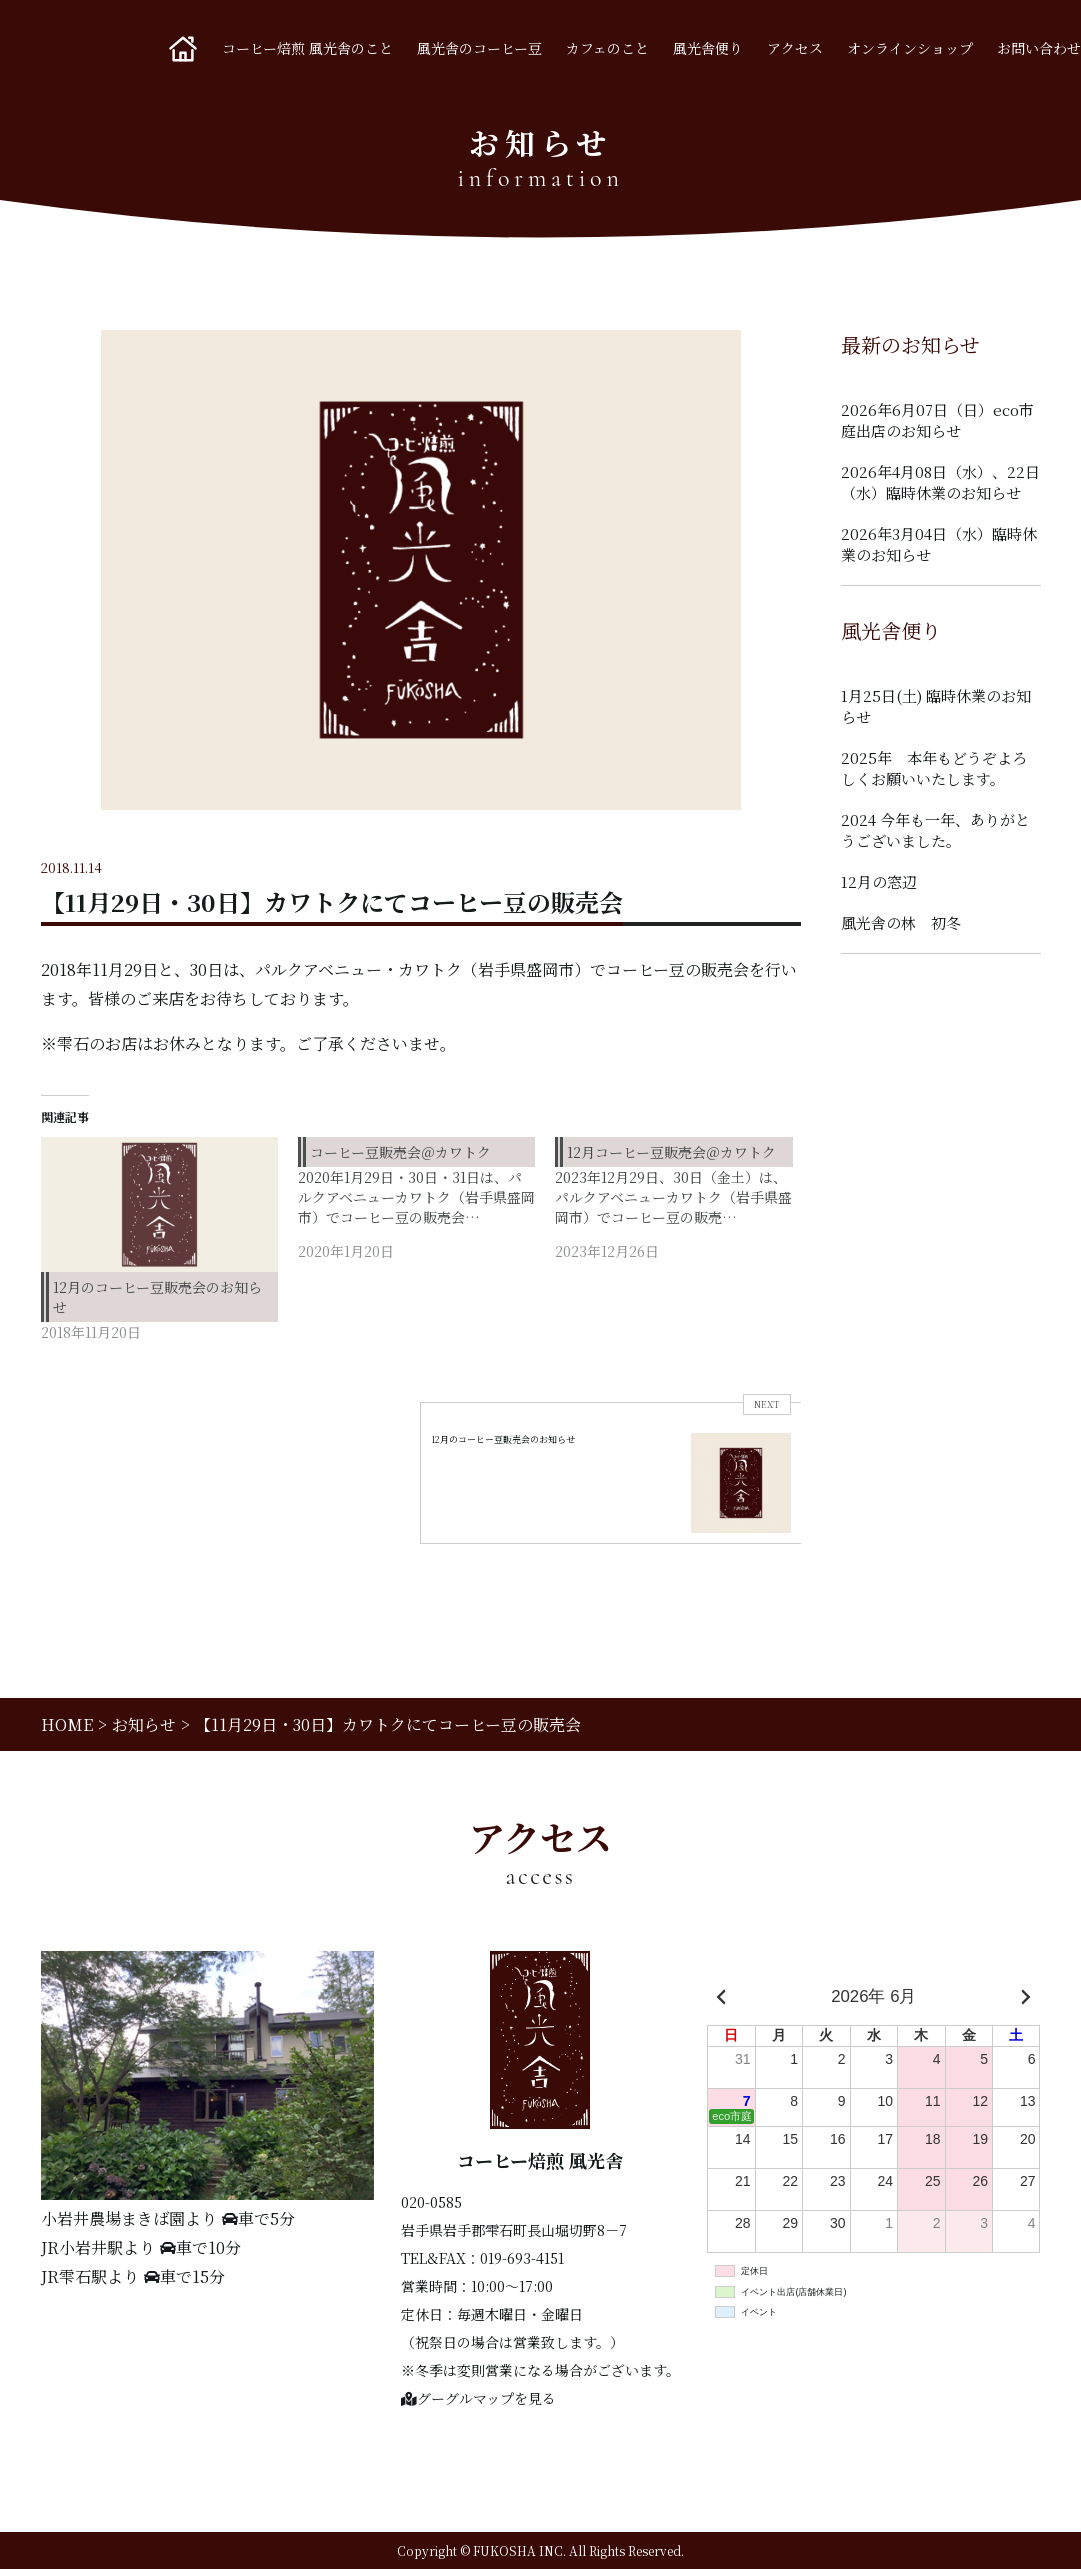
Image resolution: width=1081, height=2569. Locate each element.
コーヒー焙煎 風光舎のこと (307, 48)
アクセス (795, 48)
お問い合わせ (1039, 48)
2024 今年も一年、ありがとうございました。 (935, 830)
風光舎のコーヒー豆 (479, 48)
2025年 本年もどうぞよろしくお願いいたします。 (934, 768)
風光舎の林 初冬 (901, 922)
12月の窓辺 (879, 881)
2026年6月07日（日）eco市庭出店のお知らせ (937, 420)
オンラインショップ (910, 48)
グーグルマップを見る (478, 2398)
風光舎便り (708, 48)
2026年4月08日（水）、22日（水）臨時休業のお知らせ (940, 482)
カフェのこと (607, 48)
